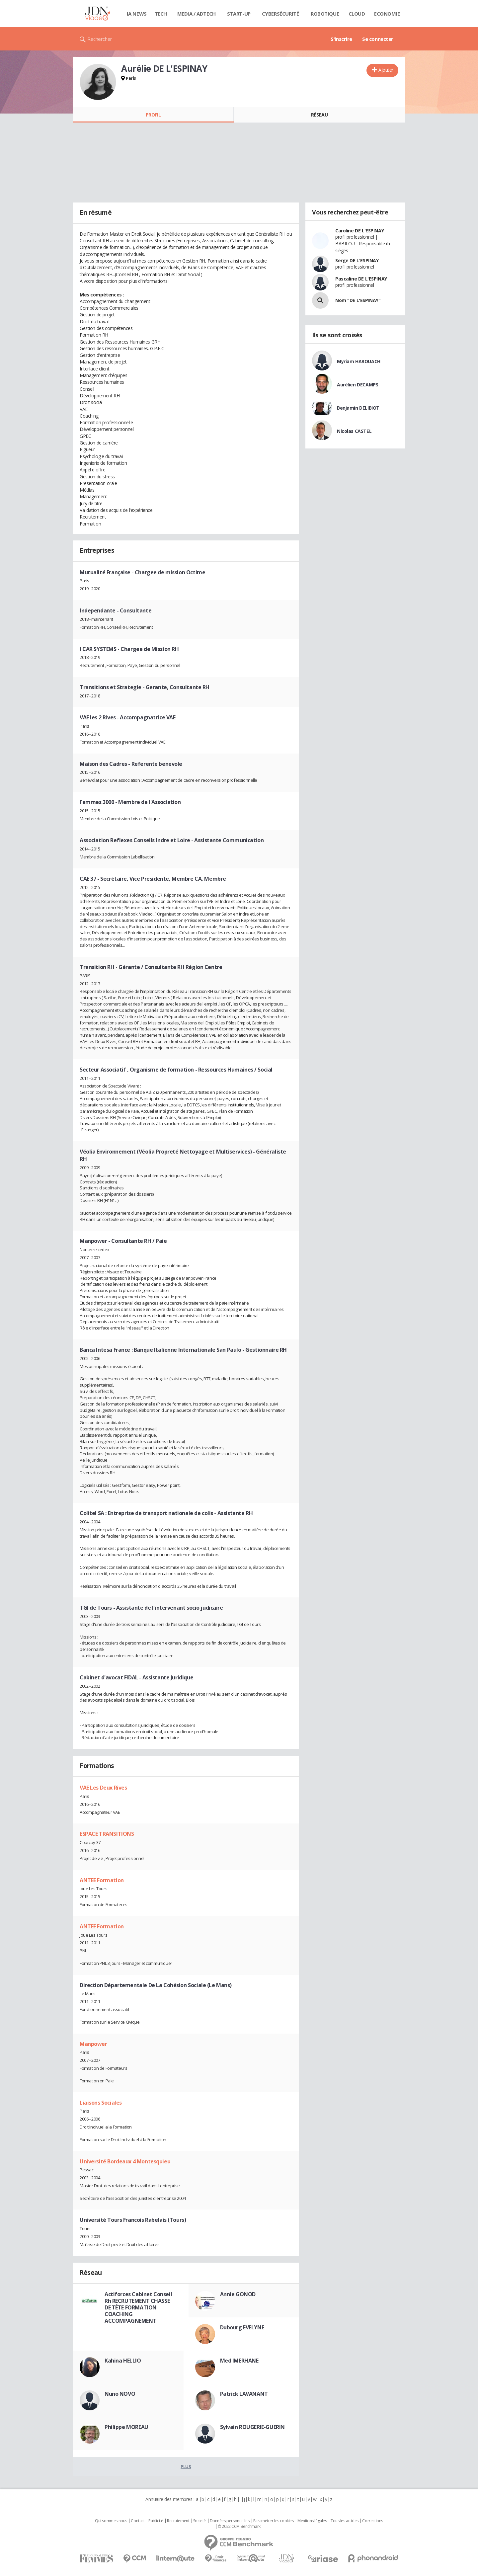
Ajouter (385, 70)
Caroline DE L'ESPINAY (359, 230)
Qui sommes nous (111, 2521)
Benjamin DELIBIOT (358, 408)
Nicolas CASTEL (354, 431)
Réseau (319, 115)
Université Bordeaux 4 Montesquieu (125, 2161)
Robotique (325, 13)
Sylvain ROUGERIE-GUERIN (252, 2427)
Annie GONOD (238, 2294)
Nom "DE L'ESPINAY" (357, 300)
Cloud (357, 13)
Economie (387, 13)
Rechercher (99, 39)
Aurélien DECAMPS (357, 384)
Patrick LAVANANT (244, 2393)
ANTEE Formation (102, 1880)
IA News (137, 13)
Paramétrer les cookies (273, 2521)
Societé (199, 2521)
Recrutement (178, 2521)
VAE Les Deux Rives (103, 1787)
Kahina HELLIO (123, 2360)
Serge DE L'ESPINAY (356, 260)
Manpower (93, 2044)
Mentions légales (312, 2521)
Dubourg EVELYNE (242, 2327)
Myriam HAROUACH (358, 361)
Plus (186, 2466)
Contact (137, 2521)
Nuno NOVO (120, 2393)
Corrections (372, 2521)
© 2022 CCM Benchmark (239, 2526)
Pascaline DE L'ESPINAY (361, 279)
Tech (161, 13)
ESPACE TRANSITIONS (107, 1833)
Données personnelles (230, 2521)
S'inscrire (341, 39)
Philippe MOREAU (126, 2427)
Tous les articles (344, 2521)
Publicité (155, 2521)
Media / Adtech (196, 13)
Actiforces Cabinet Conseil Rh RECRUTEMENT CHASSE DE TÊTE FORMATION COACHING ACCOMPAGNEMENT (138, 2307)
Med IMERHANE (239, 2360)
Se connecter (377, 39)
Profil (153, 115)
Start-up (239, 13)
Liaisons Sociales (101, 2102)
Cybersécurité (280, 13)
